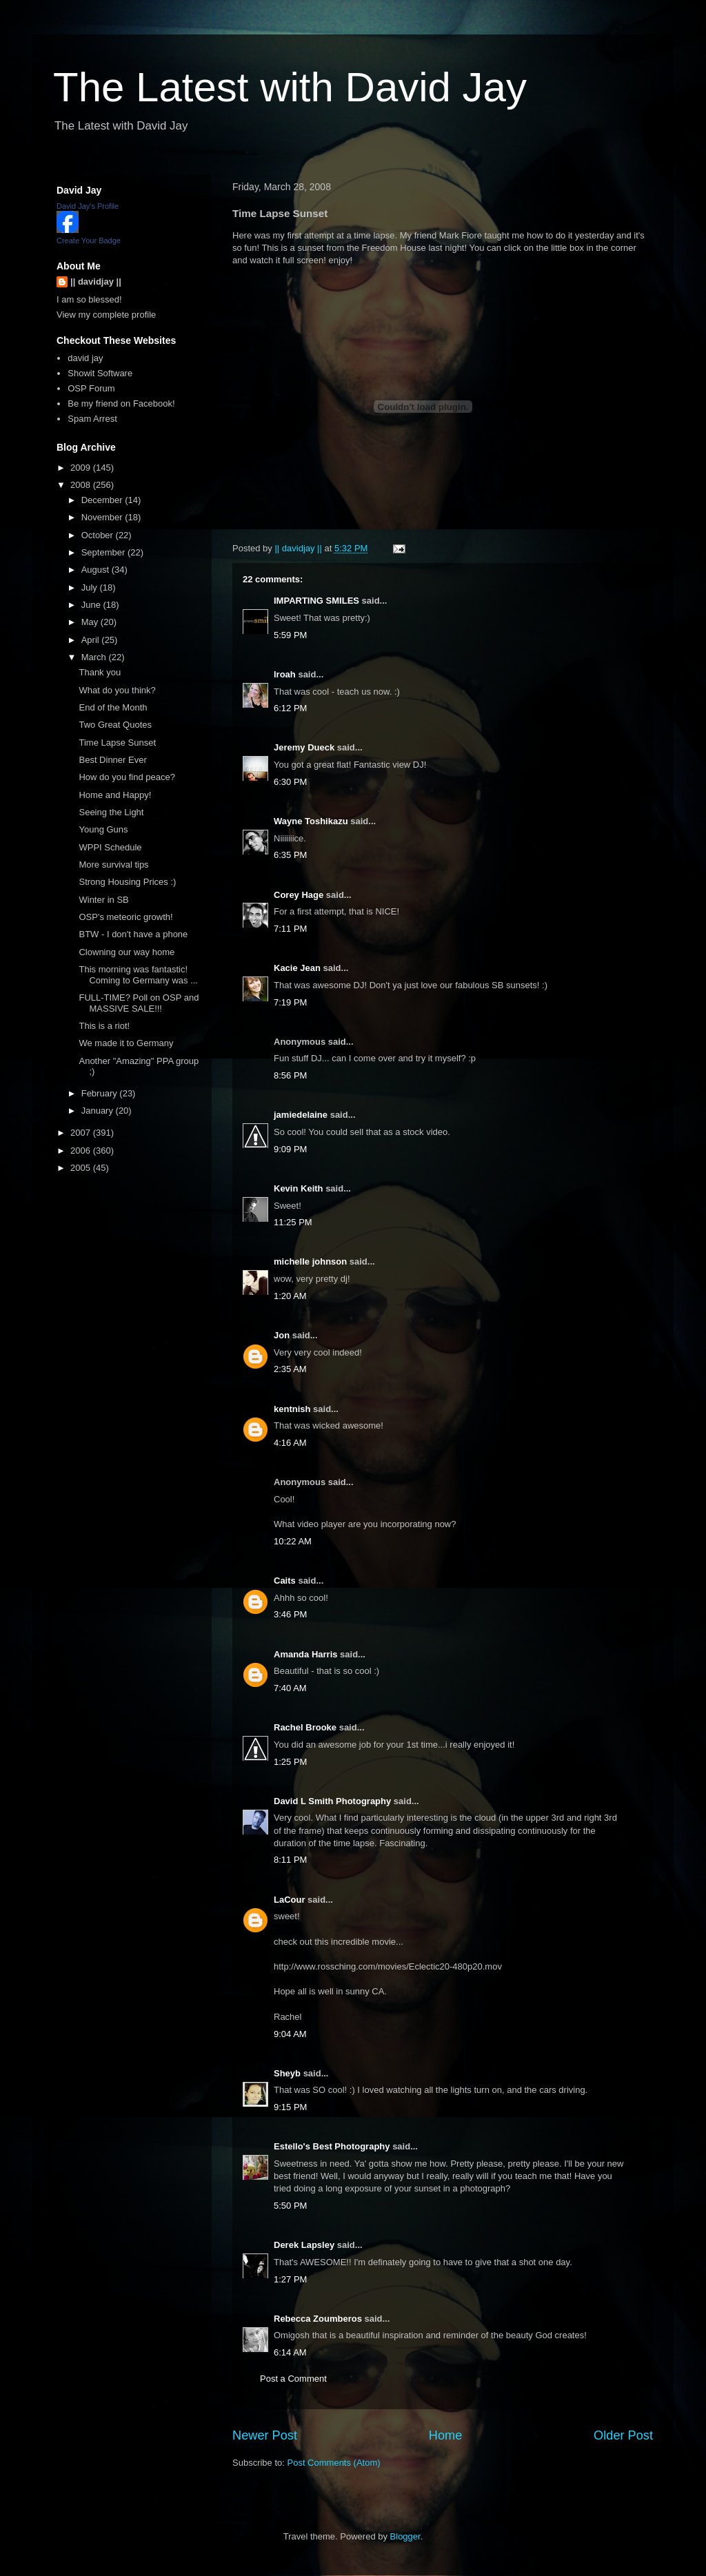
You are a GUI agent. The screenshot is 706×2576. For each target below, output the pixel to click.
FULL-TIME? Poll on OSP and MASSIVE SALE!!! (139, 1003)
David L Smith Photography (332, 1801)
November (103, 517)
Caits (285, 1580)
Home (446, 2435)
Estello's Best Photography (332, 2146)
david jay (85, 358)
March (95, 657)
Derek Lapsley (304, 2245)
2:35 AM (290, 1369)
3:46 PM (290, 1614)
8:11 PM (290, 1859)
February (100, 1093)
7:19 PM (290, 1002)
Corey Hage (298, 895)
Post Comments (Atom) (334, 2462)
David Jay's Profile (88, 206)
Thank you (100, 672)
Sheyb (287, 2073)
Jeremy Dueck (304, 747)
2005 (81, 1168)
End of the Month (113, 707)
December (103, 500)
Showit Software (100, 373)
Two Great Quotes (115, 724)
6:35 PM (290, 855)
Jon (282, 1335)
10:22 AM (293, 1541)
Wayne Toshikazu (311, 821)
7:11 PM (290, 928)
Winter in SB (103, 900)
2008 (81, 485)
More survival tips (113, 864)
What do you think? (117, 690)
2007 (81, 1132)
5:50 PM (290, 2205)
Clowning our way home (126, 952)
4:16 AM (290, 1443)
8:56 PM (290, 1075)
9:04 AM (290, 2034)
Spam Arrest (92, 418)
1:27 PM (290, 2279)
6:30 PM (290, 782)
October (98, 535)
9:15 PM (290, 2107)
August (96, 569)
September (104, 552)
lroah (285, 674)
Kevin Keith (298, 1188)
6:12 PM (290, 708)
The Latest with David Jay (290, 87)
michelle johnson (310, 1261)
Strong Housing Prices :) (127, 882)
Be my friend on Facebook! (121, 403)
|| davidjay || (95, 281)
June (92, 605)
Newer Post (264, 2435)
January (98, 1110)
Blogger (405, 2536)
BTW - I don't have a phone (133, 934)
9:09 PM (290, 1149)
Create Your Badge (89, 240)
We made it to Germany (126, 1043)
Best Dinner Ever (112, 760)
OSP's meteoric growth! (125, 917)
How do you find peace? (126, 777)
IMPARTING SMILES (316, 600)
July (90, 587)
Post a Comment (293, 2378)
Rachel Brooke (305, 1727)
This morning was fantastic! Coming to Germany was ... (138, 974)
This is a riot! (104, 1026)
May (91, 622)
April (91, 640)
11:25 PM (293, 1222)
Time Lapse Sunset (117, 742)
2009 (81, 467)
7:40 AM (290, 1688)
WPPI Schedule (110, 847)
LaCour (289, 1899)
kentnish (292, 1409)
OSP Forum (91, 388)
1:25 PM (290, 1762)
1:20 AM (290, 1296)
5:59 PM (290, 635)
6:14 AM (290, 2352)
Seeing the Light (111, 812)
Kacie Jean (297, 968)
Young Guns (103, 829)
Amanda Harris (305, 1654)
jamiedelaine (300, 1115)
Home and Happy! (115, 795)
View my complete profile (106, 314)
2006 (81, 1150)
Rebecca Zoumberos (318, 2318)
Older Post (623, 2435)
